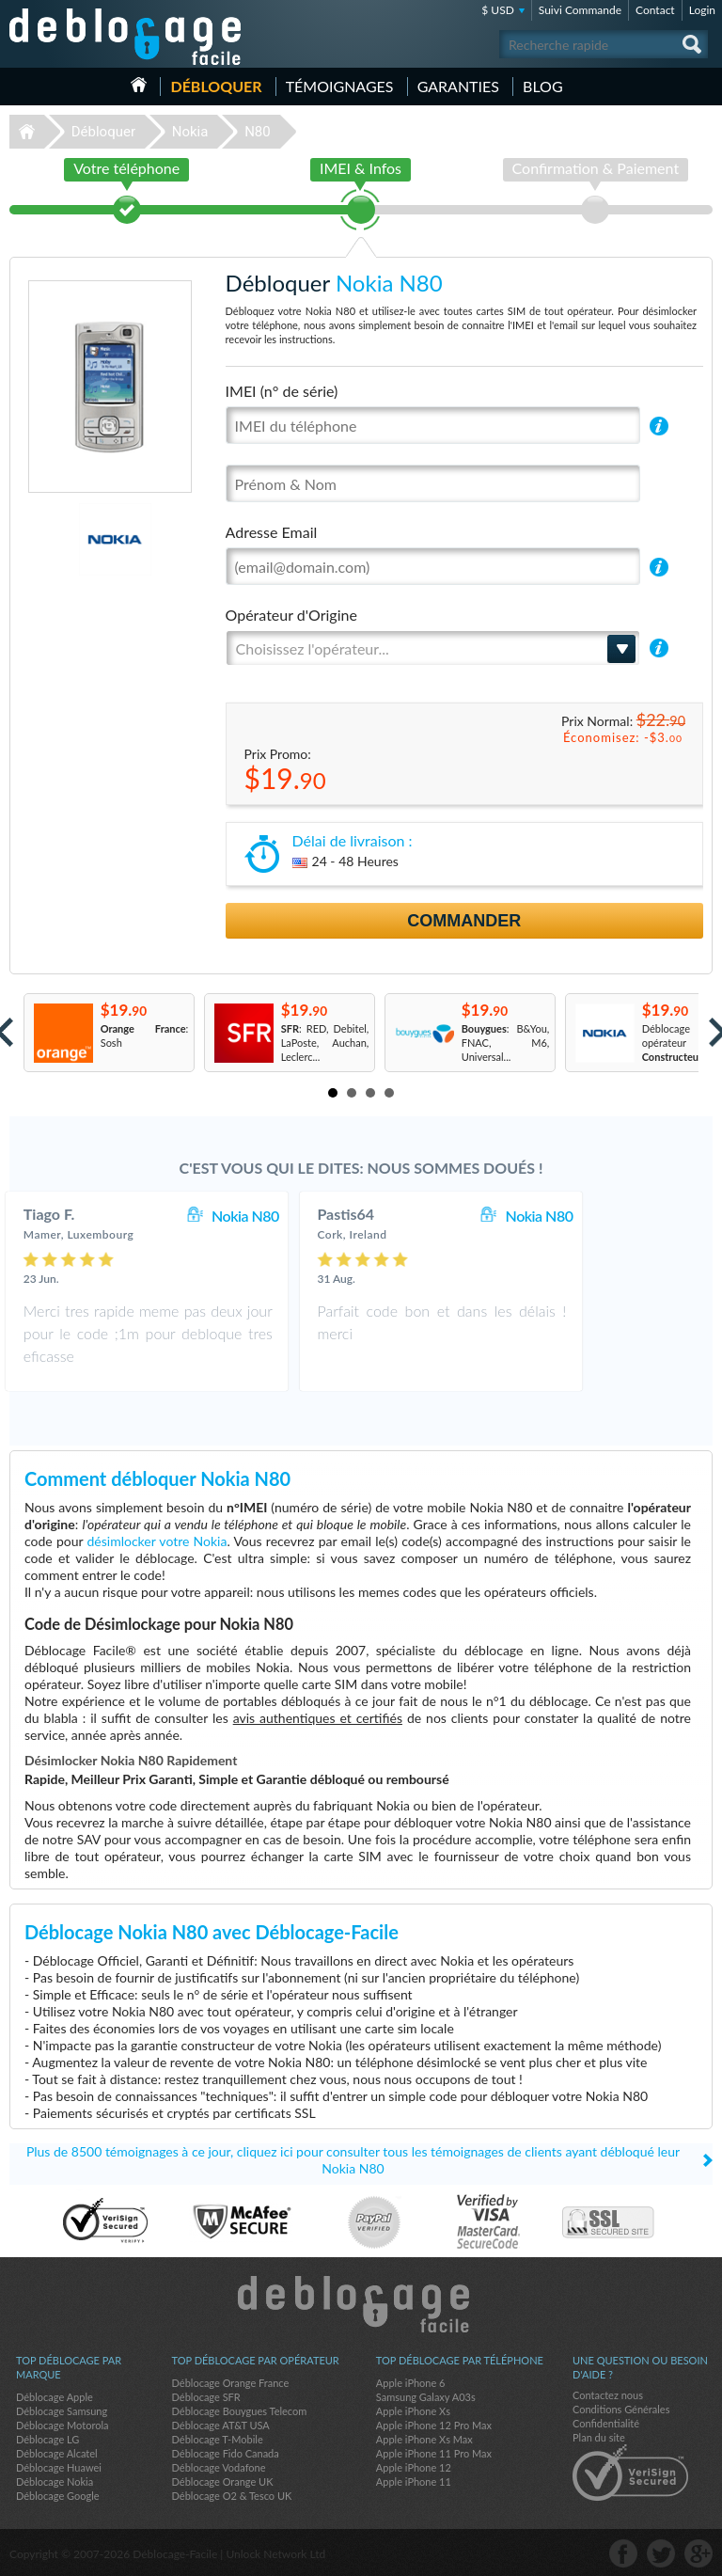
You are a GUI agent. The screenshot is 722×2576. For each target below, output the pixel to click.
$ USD (497, 10)
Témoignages (340, 86)
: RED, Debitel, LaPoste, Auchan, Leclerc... (325, 1042)
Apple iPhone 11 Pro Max (434, 2453)
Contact (655, 10)
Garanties (458, 86)
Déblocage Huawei (59, 2467)
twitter (661, 2553)
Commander (464, 920)
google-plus (698, 2553)
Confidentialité (606, 2423)
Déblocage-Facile (126, 36)
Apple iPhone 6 (411, 2383)
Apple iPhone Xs (413, 2411)
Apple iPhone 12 (413, 2467)
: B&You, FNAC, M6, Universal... (506, 1042)
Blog (543, 86)
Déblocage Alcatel (57, 2453)
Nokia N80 (312, 1216)
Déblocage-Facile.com (361, 2304)
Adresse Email (272, 532)
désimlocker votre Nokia (157, 1541)
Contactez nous (608, 2395)
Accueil (139, 84)
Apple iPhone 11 (413, 2481)
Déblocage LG (47, 2439)
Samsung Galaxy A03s (426, 2397)
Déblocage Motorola (62, 2425)
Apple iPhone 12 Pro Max (434, 2425)
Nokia (190, 131)
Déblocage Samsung (61, 2411)
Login (702, 10)
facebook (623, 2553)
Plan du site (599, 2437)
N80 (257, 131)
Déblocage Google (58, 2495)
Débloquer (215, 86)
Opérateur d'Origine (291, 615)
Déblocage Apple (54, 2397)
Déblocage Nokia (54, 2481)
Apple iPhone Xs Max (424, 2439)
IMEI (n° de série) (282, 391)
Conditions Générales (621, 2409)
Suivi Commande (580, 10)
